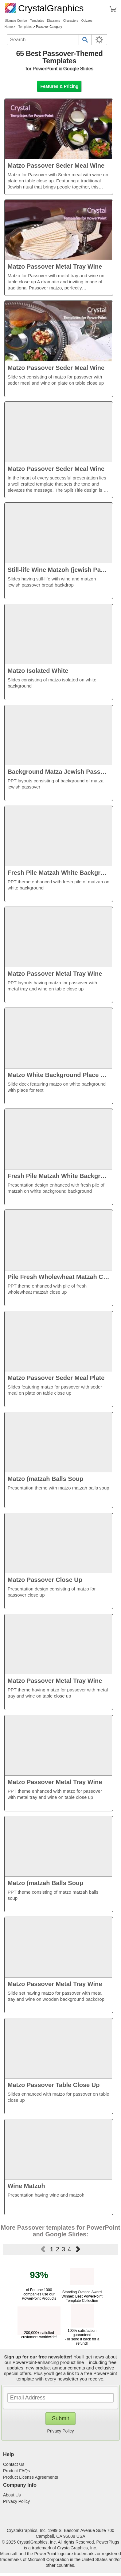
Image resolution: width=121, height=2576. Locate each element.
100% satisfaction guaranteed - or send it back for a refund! (82, 2335)
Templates (37, 20)
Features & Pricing (60, 86)
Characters (70, 20)
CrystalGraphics (44, 8)
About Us (12, 2494)
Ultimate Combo (16, 20)
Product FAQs (16, 2470)
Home (9, 26)
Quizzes (86, 20)
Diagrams (53, 20)
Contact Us (13, 2464)
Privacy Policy (60, 2431)
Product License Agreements (30, 2477)
